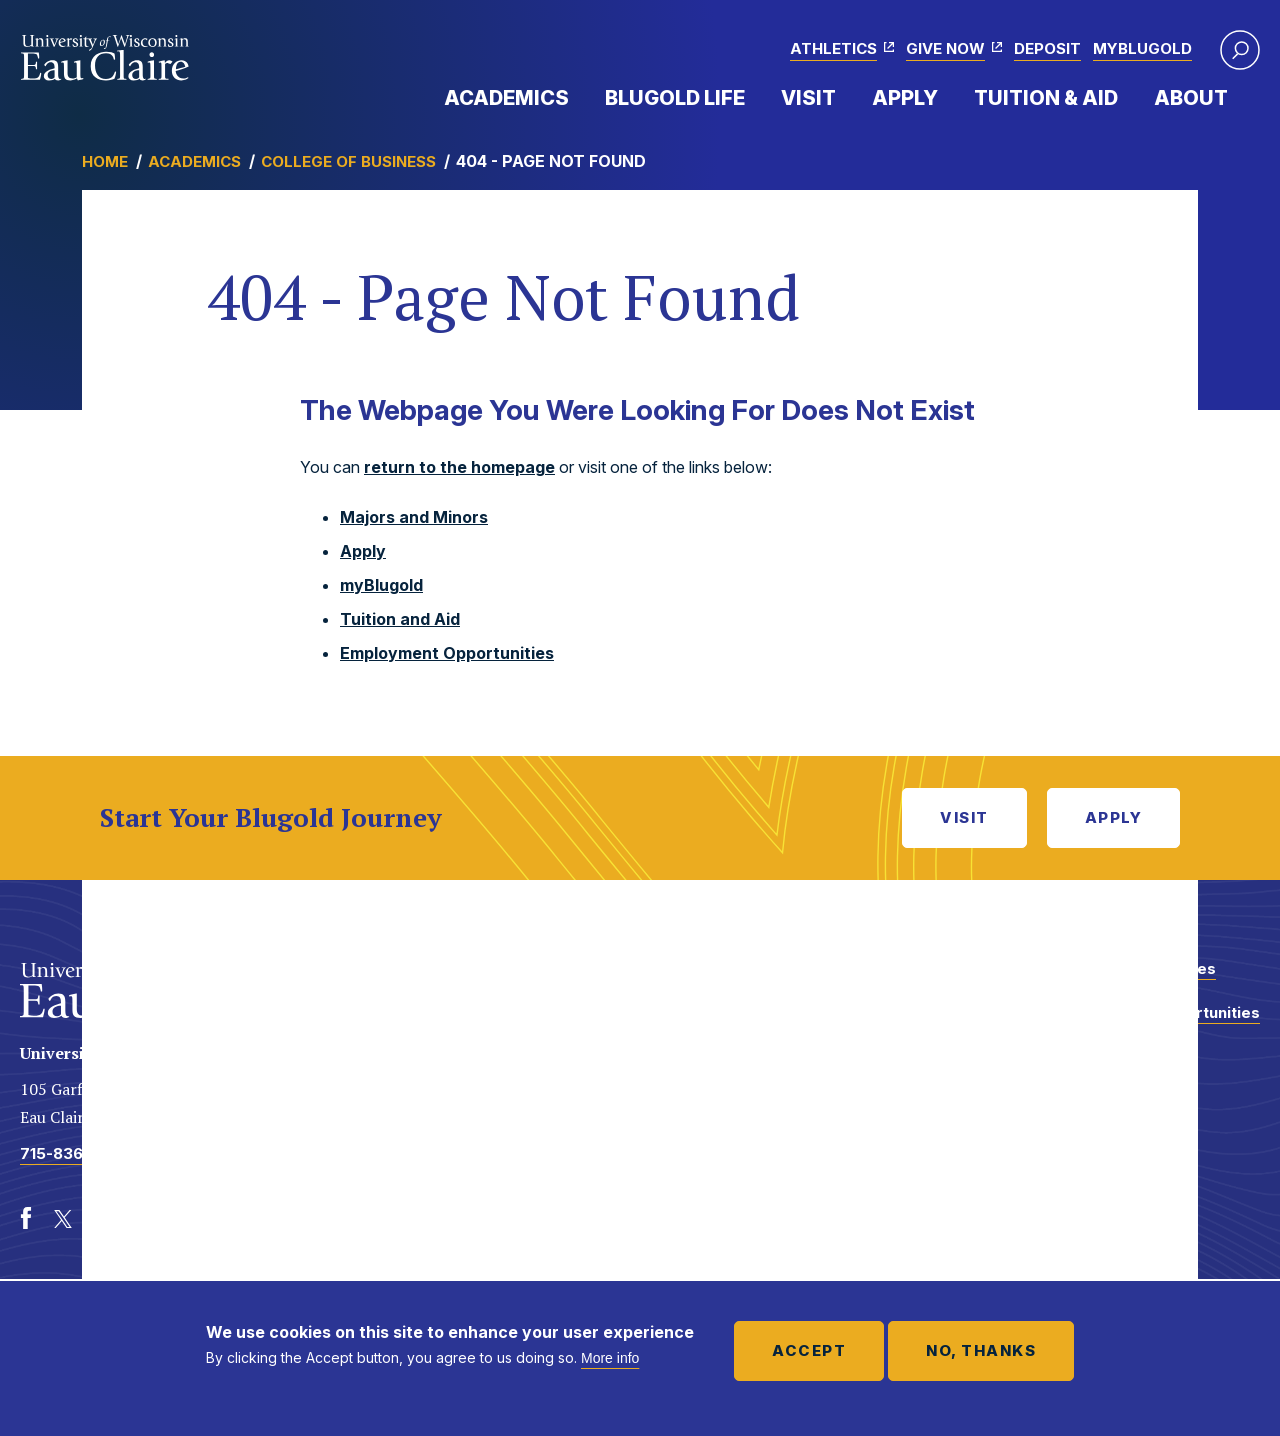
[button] (1240, 50)
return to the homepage (459, 467)
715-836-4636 (75, 1153)
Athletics (833, 48)
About (1191, 98)
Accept (809, 1350)
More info (610, 1358)
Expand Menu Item (579, 97)
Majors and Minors (414, 517)
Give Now (945, 48)
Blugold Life (675, 98)
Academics (506, 98)
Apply (905, 98)
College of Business (348, 161)
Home (105, 161)
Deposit (1047, 48)
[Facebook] (26, 1219)
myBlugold (1142, 48)
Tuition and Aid (400, 619)
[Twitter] (64, 1219)
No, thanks (981, 1350)
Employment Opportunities (447, 653)
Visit (808, 98)
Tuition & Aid (1046, 98)
